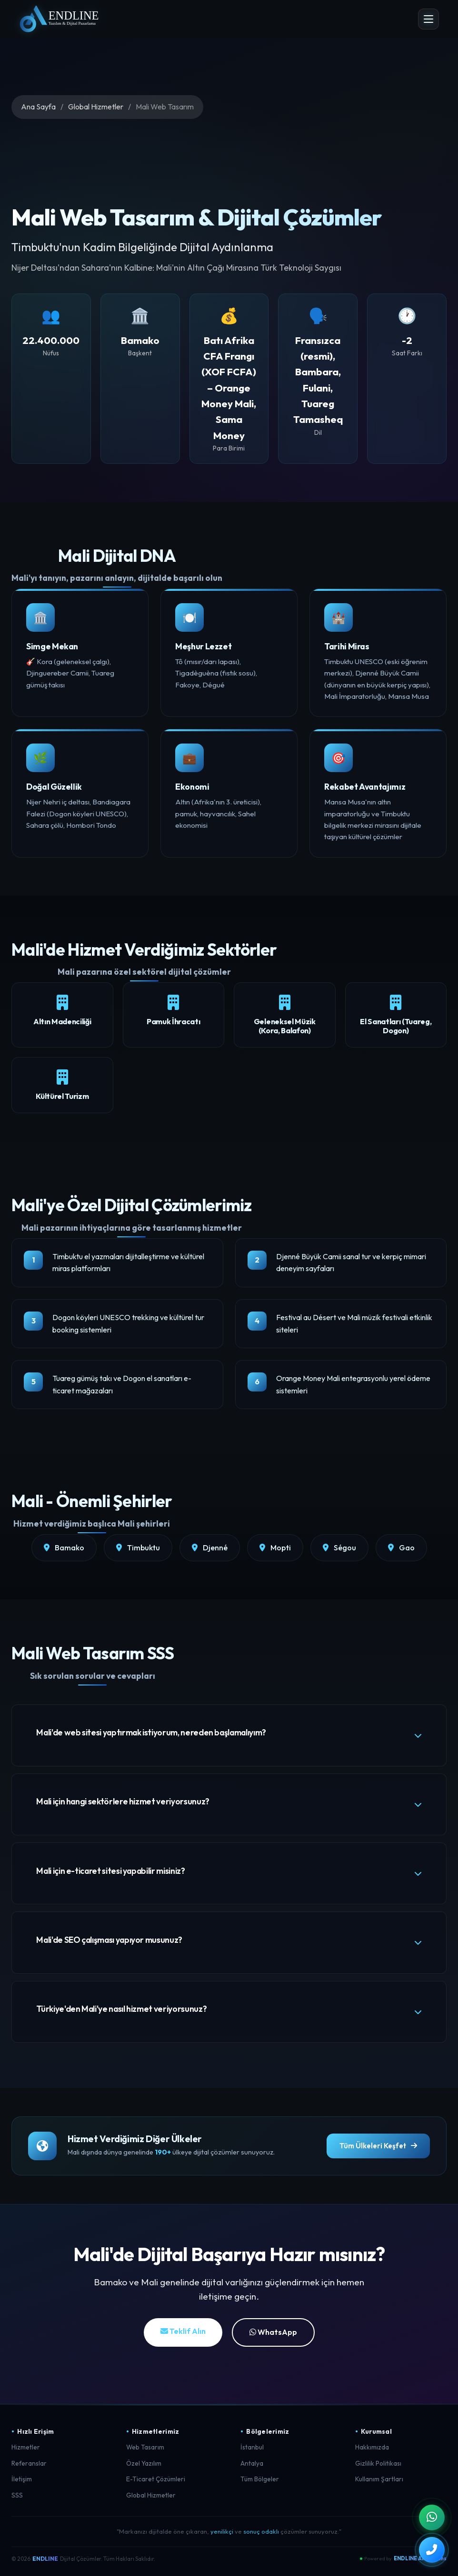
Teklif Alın (183, 2334)
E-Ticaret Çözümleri (155, 2482)
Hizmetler (25, 2450)
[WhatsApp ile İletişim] (431, 2516)
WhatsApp (273, 2335)
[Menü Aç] (428, 19)
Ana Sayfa (38, 106)
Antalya (251, 2466)
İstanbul (252, 2450)
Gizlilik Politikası (378, 2466)
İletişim (21, 2482)
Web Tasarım (145, 2450)
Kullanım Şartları (379, 2482)
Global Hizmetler (95, 106)
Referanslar (29, 2466)
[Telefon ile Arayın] (431, 2549)
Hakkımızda (372, 2450)
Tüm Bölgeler (259, 2482)
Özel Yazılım (143, 2466)
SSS (17, 2498)
